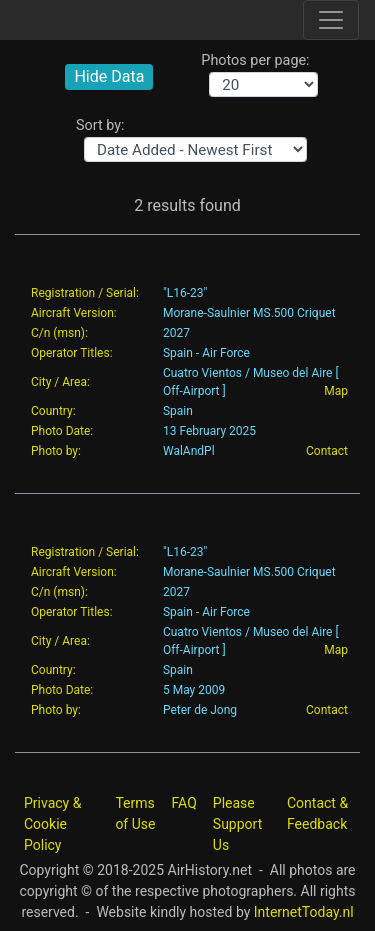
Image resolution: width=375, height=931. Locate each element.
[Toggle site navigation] (331, 20)
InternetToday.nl (304, 912)
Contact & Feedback (317, 813)
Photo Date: (62, 431)
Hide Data (109, 76)
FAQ (184, 803)
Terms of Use (135, 813)
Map (336, 391)
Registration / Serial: (85, 293)
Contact (327, 451)
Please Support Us (237, 824)
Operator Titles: (72, 353)
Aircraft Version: (74, 313)
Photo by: (56, 451)
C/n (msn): (59, 333)
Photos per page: (255, 60)
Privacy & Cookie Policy (52, 824)
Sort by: (100, 125)
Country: (53, 411)
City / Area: (60, 382)
